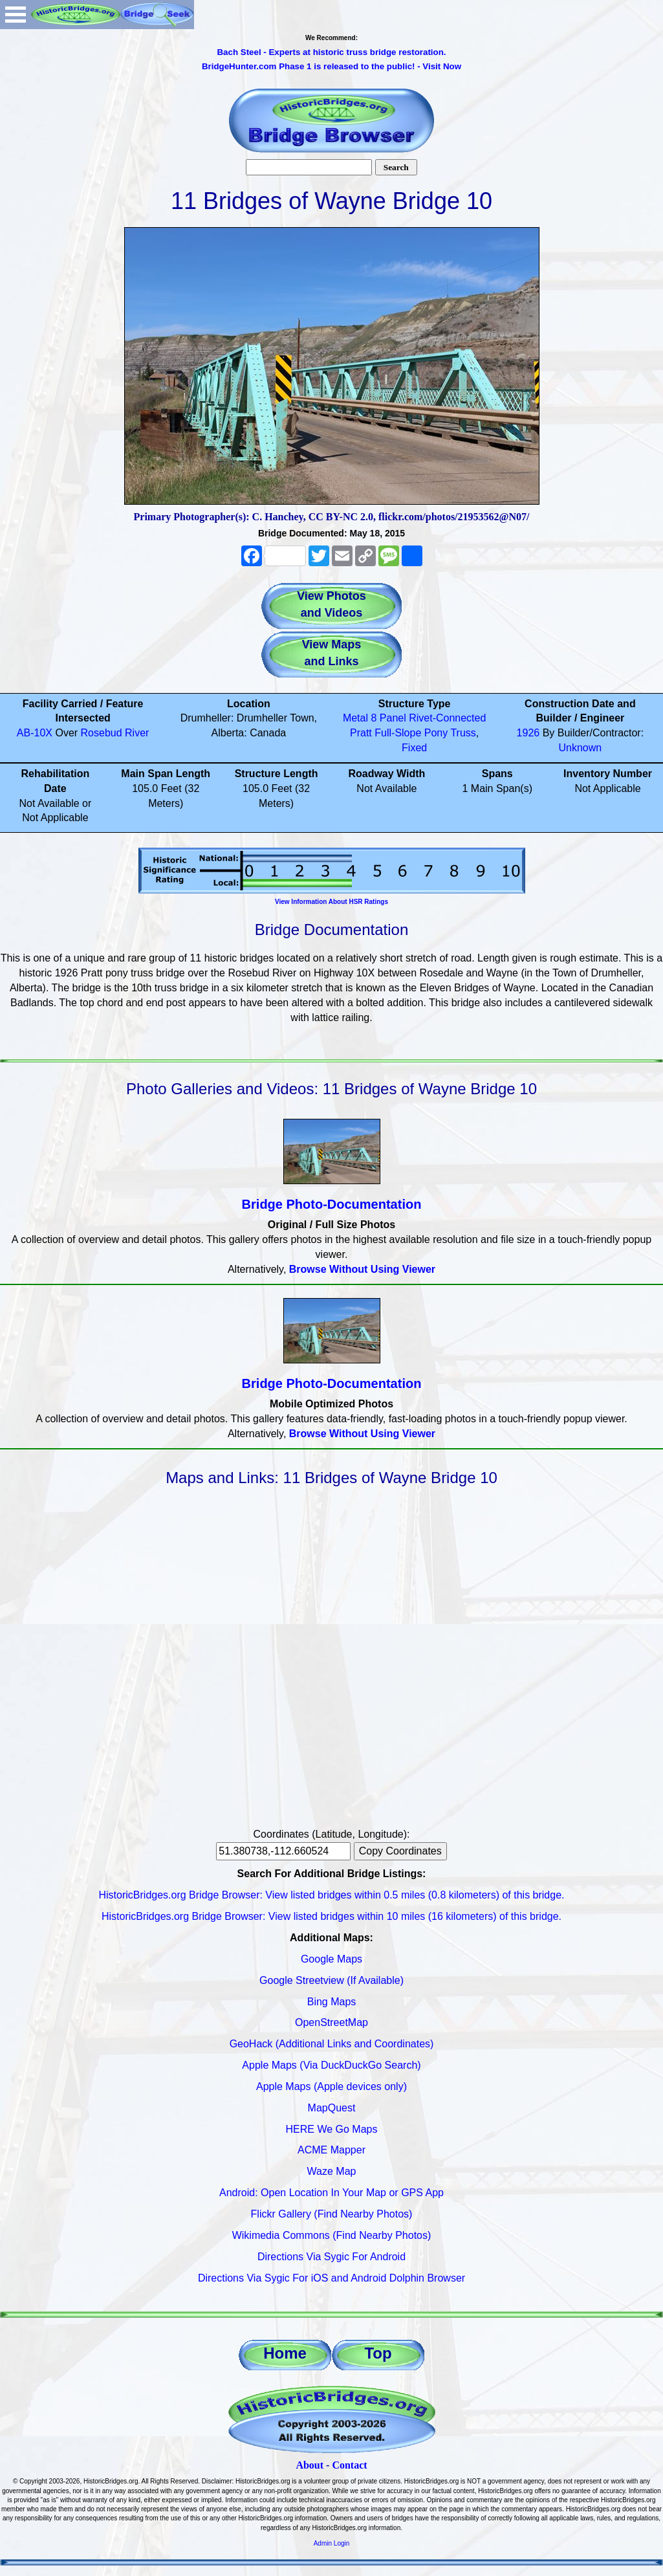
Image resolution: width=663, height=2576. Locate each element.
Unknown (580, 747)
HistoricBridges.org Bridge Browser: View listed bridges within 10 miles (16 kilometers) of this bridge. (331, 1916)
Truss (462, 732)
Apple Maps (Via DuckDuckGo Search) (331, 2065)
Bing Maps (331, 2001)
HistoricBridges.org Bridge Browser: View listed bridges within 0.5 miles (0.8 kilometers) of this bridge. (332, 1894)
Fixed (414, 747)
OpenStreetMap (331, 2022)
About (309, 2465)
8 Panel (388, 717)
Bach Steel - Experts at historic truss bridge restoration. (331, 52)
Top (377, 2353)
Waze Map (331, 2171)
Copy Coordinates (400, 1850)
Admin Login (332, 2543)
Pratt (361, 732)
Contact (349, 2465)
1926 (528, 732)
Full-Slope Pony (411, 732)
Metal (355, 717)
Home (285, 2353)
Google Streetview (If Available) (331, 1980)
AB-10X (34, 732)
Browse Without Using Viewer (362, 1269)
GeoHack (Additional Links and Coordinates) (332, 2043)
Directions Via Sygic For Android (331, 2256)
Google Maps (331, 1959)
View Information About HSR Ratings (331, 901)
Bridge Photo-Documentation (332, 1204)
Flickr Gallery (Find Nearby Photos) (332, 2213)
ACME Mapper (331, 2149)
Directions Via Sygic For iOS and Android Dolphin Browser (331, 2278)
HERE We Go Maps (332, 2129)
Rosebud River (115, 732)
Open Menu (15, 14)
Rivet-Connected (447, 717)
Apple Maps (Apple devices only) (331, 2086)
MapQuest (332, 2107)
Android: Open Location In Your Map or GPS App (331, 2192)
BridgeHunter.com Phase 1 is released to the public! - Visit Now (331, 66)
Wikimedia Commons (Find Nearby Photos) (331, 2235)
